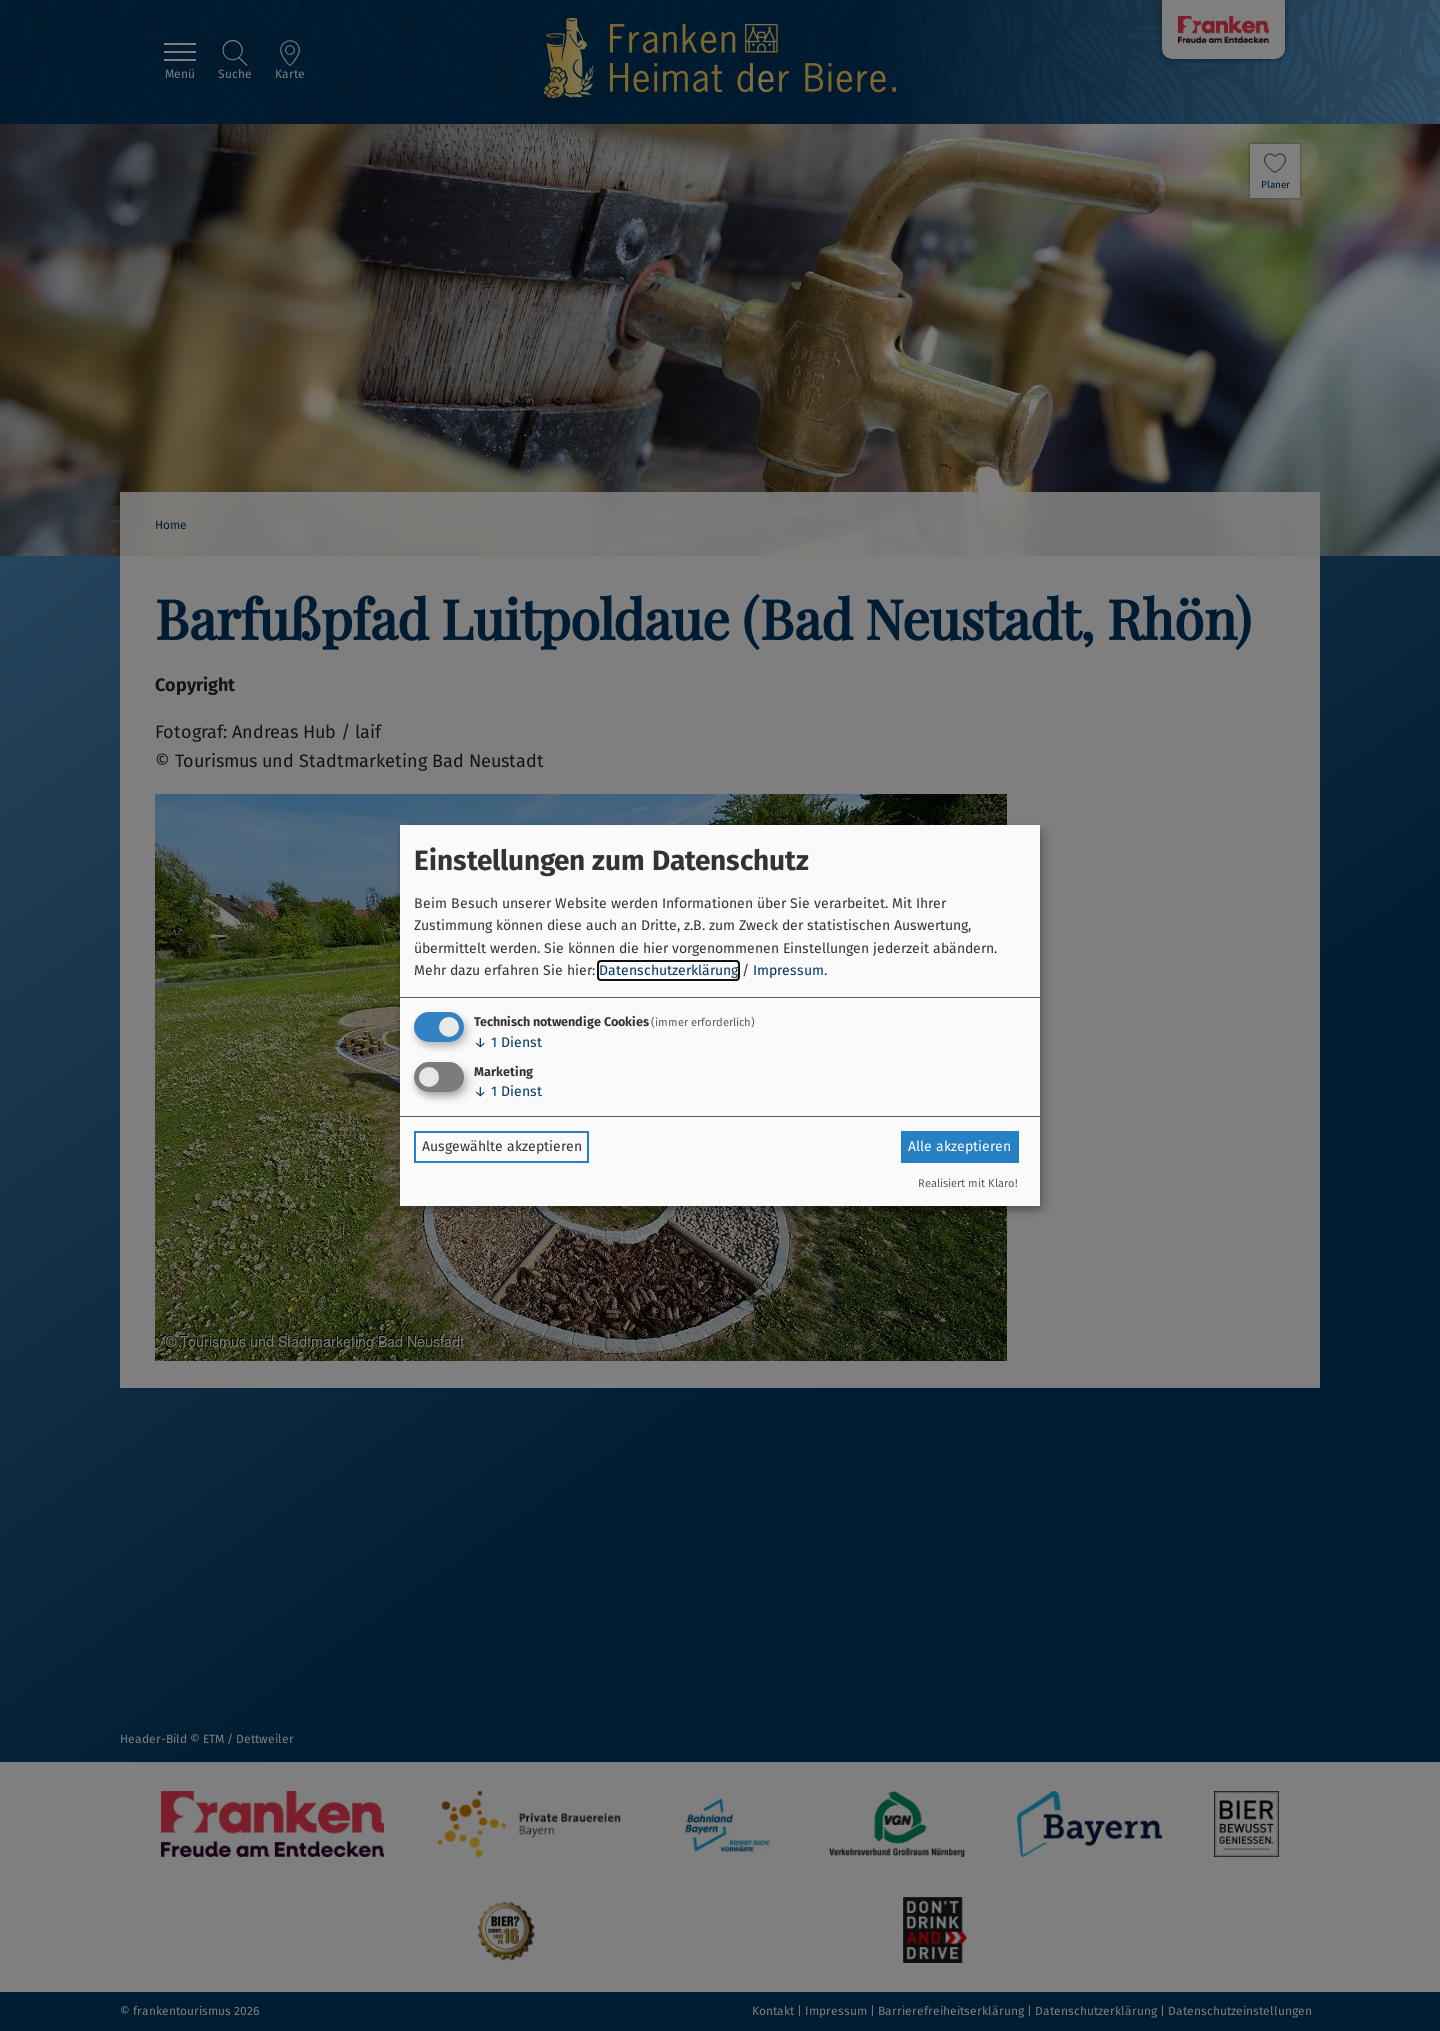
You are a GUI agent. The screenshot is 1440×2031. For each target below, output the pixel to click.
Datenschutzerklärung (668, 970)
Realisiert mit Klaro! (968, 1183)
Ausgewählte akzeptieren (502, 1146)
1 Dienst (508, 1042)
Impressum (788, 970)
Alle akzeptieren (959, 1146)
